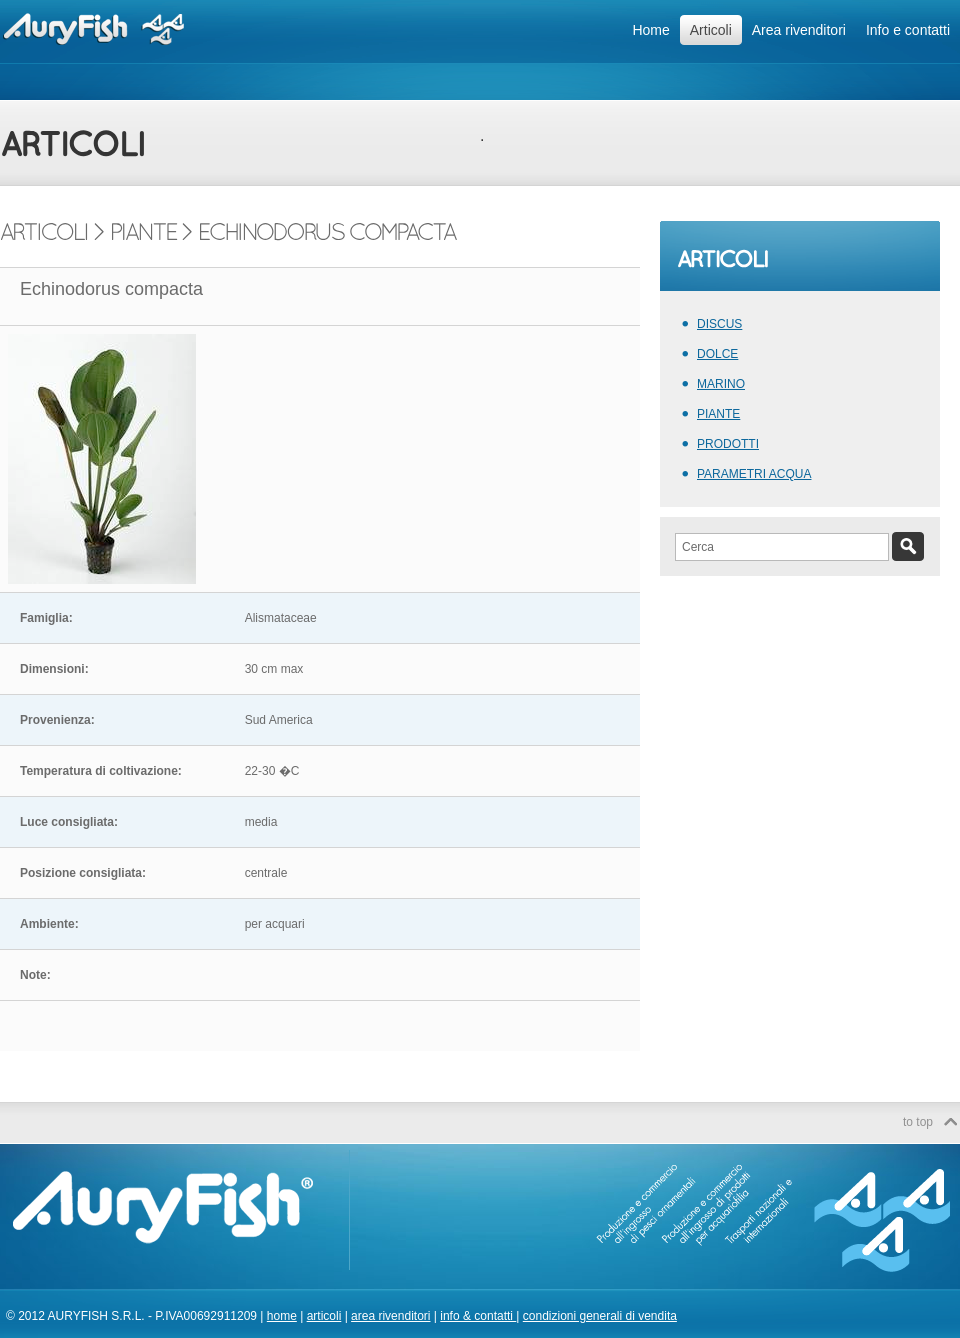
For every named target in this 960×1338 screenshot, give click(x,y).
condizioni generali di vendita (600, 1316)
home (282, 1316)
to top (918, 1122)
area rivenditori (390, 1316)
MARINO (721, 384)
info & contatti (478, 1316)
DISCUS (719, 324)
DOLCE (717, 354)
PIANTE (718, 414)
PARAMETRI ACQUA (754, 474)
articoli (324, 1316)
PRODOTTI (728, 444)
